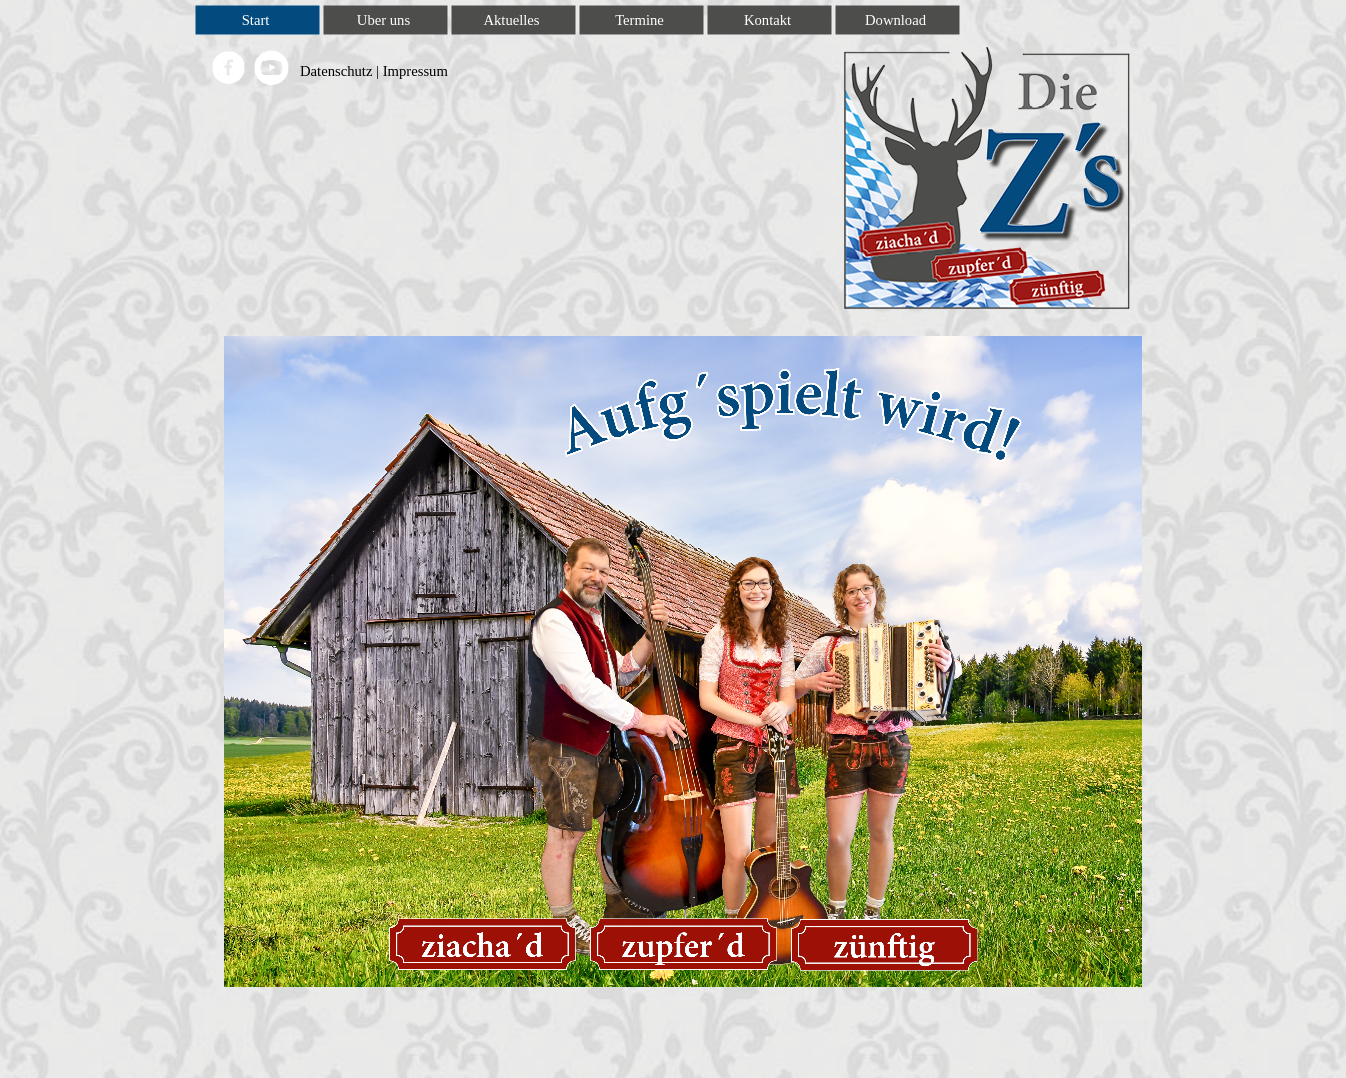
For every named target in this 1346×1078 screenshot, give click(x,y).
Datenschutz (336, 71)
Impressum (415, 71)
